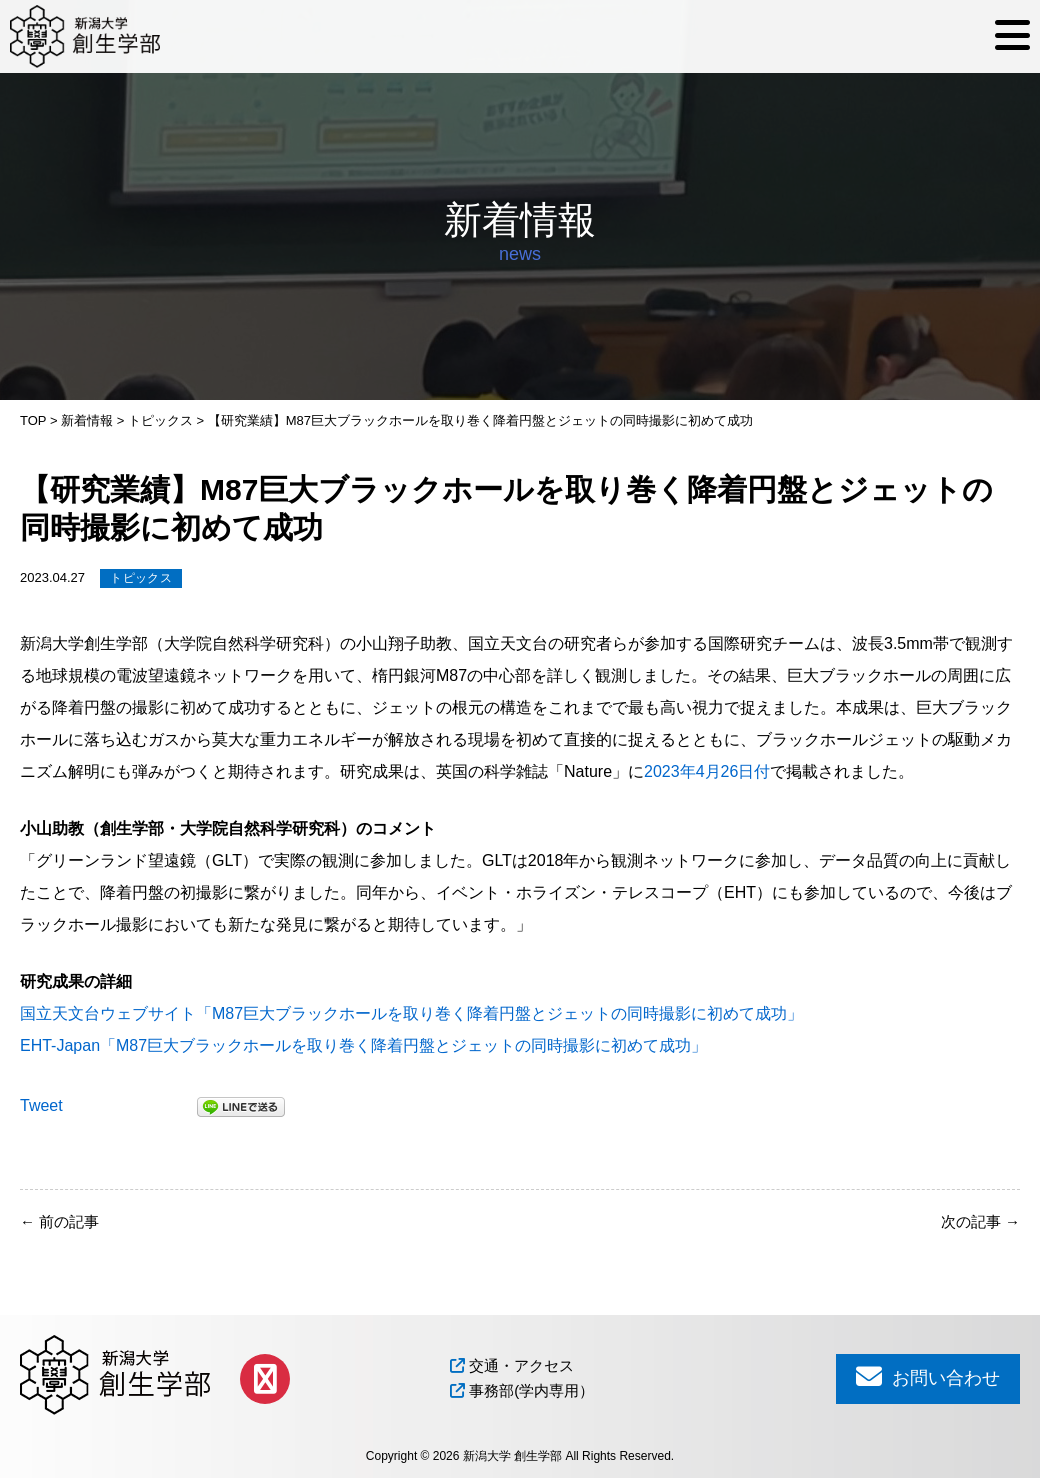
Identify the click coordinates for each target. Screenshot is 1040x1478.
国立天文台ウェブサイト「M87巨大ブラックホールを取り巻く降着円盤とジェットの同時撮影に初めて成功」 (411, 1013)
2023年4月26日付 (707, 771)
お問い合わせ (928, 1376)
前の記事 (59, 1221)
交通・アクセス (512, 1365)
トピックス (141, 578)
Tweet (41, 1105)
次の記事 (980, 1221)
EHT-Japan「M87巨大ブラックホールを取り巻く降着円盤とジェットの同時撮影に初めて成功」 (363, 1045)
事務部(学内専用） (522, 1390)
